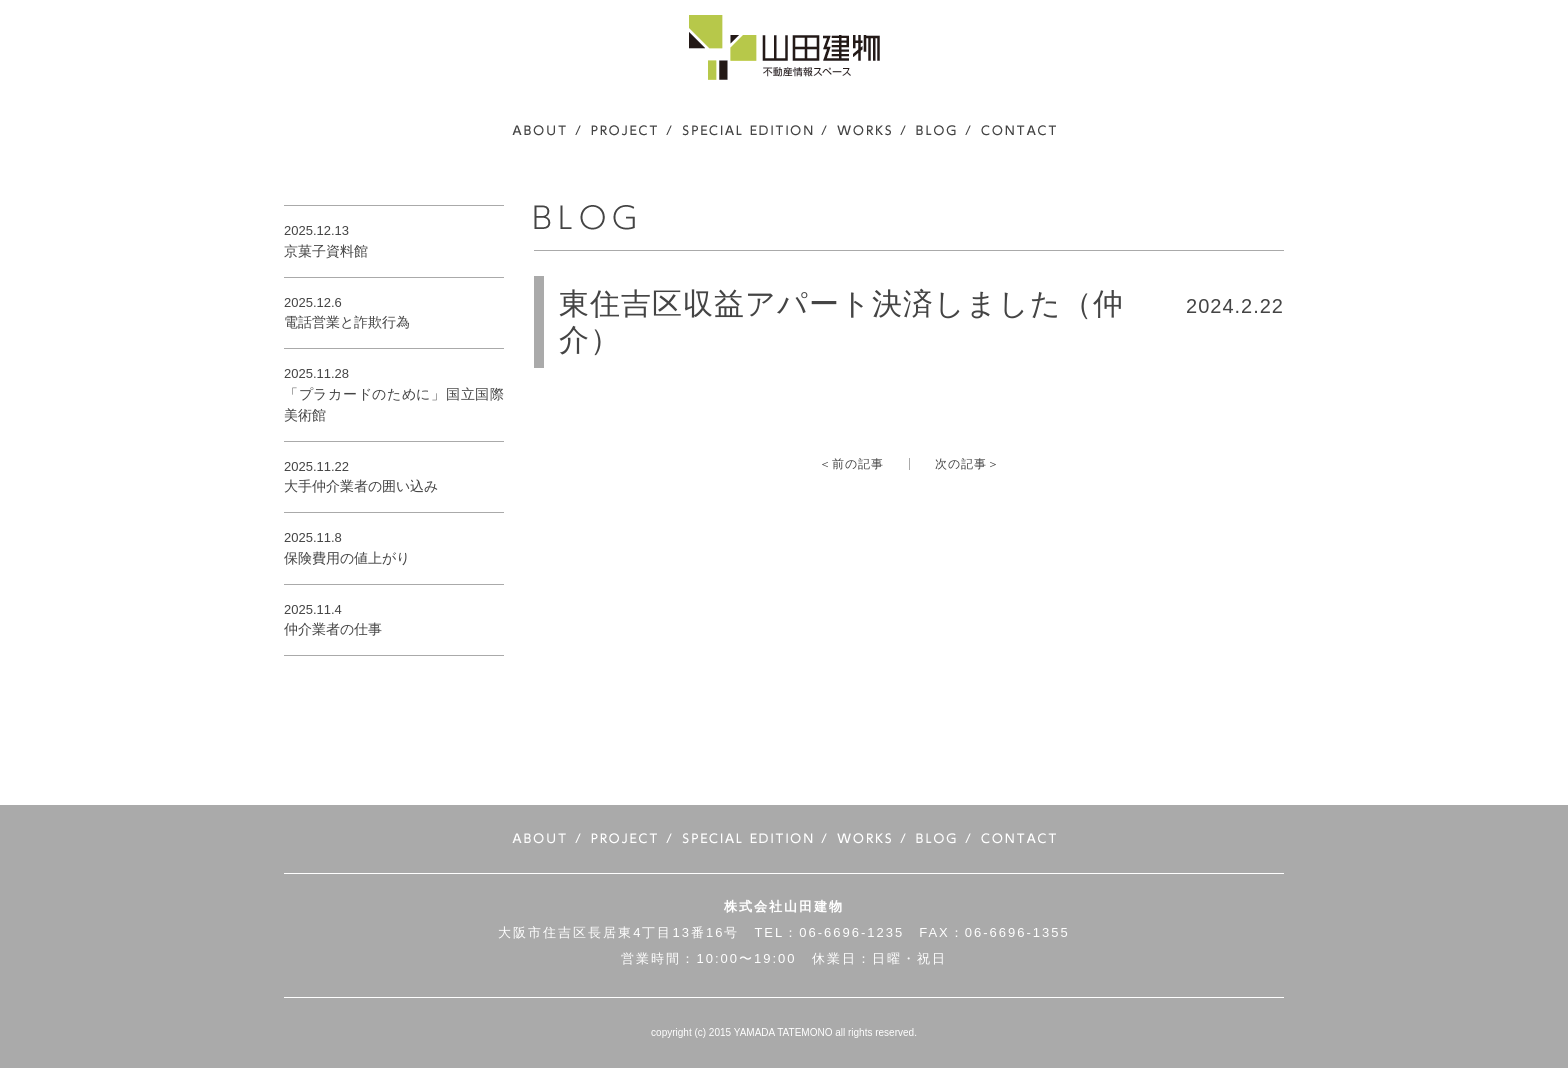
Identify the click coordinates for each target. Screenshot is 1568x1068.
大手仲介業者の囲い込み (361, 486)
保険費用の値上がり (347, 558)
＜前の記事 (851, 464)
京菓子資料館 (326, 251)
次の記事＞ (967, 464)
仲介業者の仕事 (333, 629)
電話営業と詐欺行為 (347, 322)
